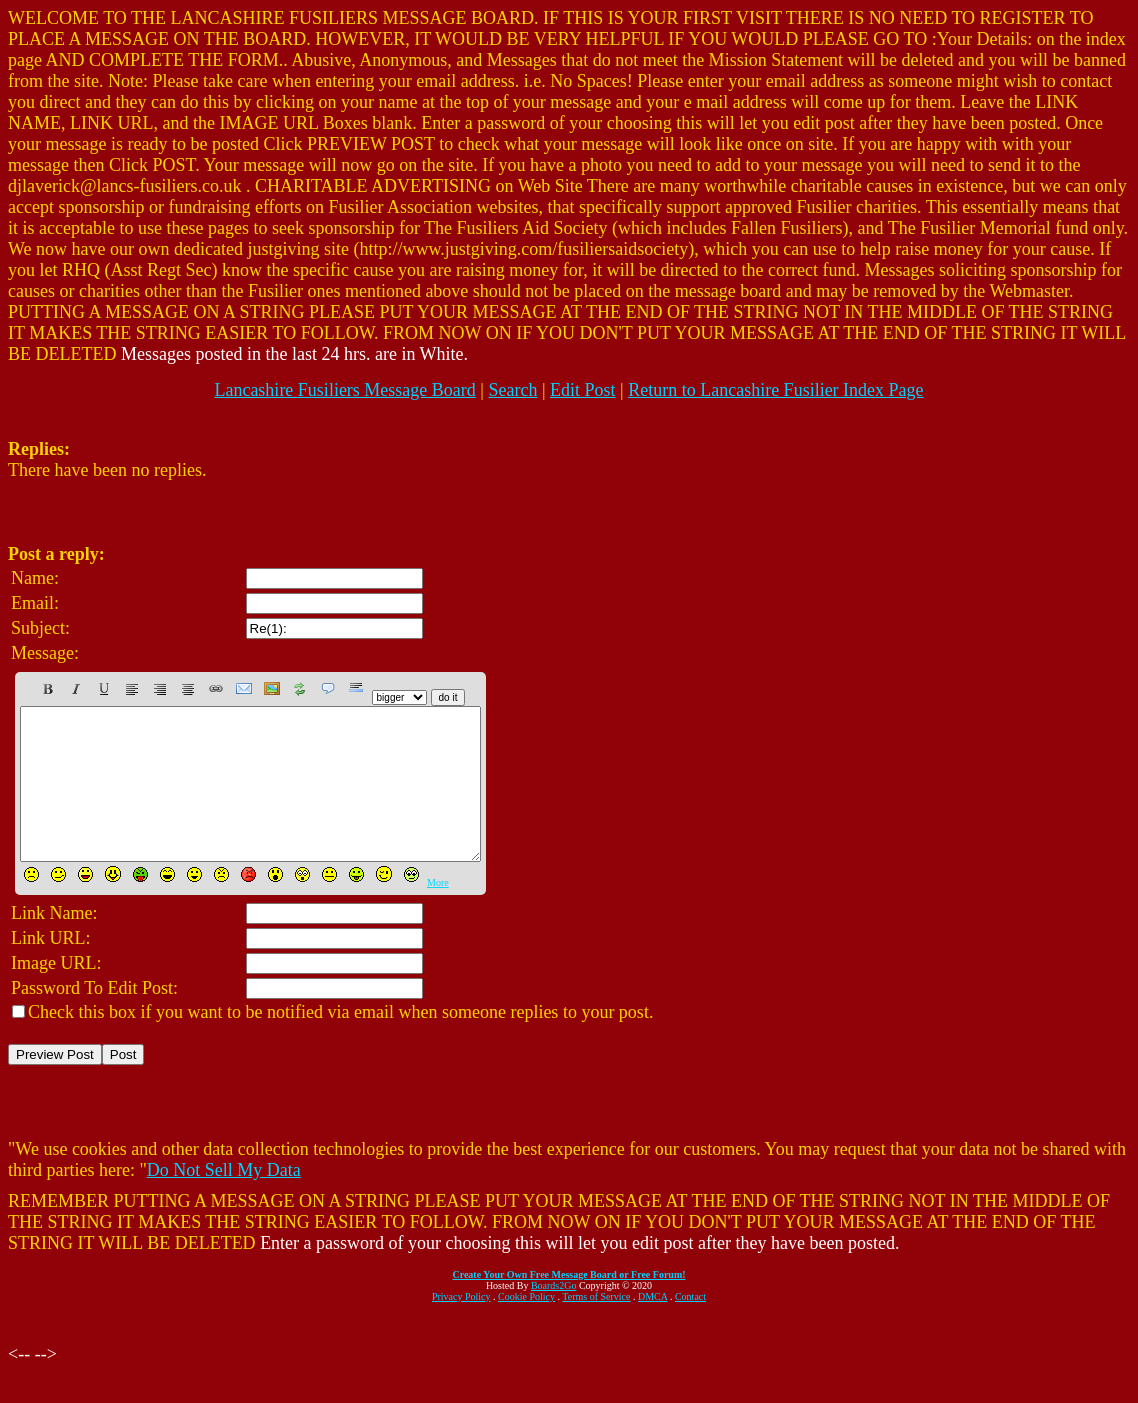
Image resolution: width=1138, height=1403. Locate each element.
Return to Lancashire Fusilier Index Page (775, 390)
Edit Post (583, 390)
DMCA (652, 1326)
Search (512, 390)
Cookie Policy (526, 1326)
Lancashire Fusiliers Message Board (344, 390)
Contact (690, 1326)
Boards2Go (554, 1315)
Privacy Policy (461, 1326)
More (438, 912)
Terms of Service (596, 1326)
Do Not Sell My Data (224, 1200)
